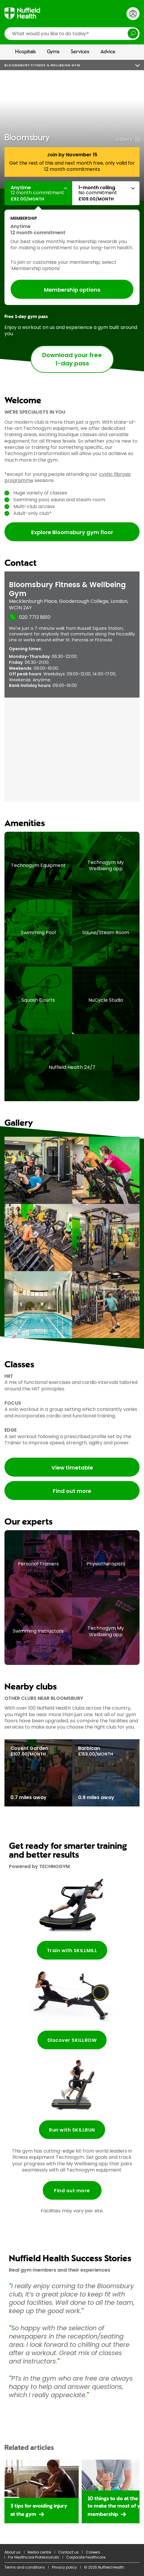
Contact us (68, 2552)
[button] (38, 193)
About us (12, 2552)
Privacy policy (64, 2567)
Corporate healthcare (85, 2557)
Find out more (72, 1491)
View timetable (72, 1467)
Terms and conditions (24, 2567)
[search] (72, 33)
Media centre (39, 2552)
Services (80, 51)
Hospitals (25, 51)
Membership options (72, 289)
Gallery (124, 139)
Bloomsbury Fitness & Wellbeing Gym (42, 65)
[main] (72, 1302)
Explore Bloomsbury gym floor (72, 532)
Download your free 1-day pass (72, 359)
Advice (107, 51)
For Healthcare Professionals (33, 2557)
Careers (93, 2552)
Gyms (53, 51)
